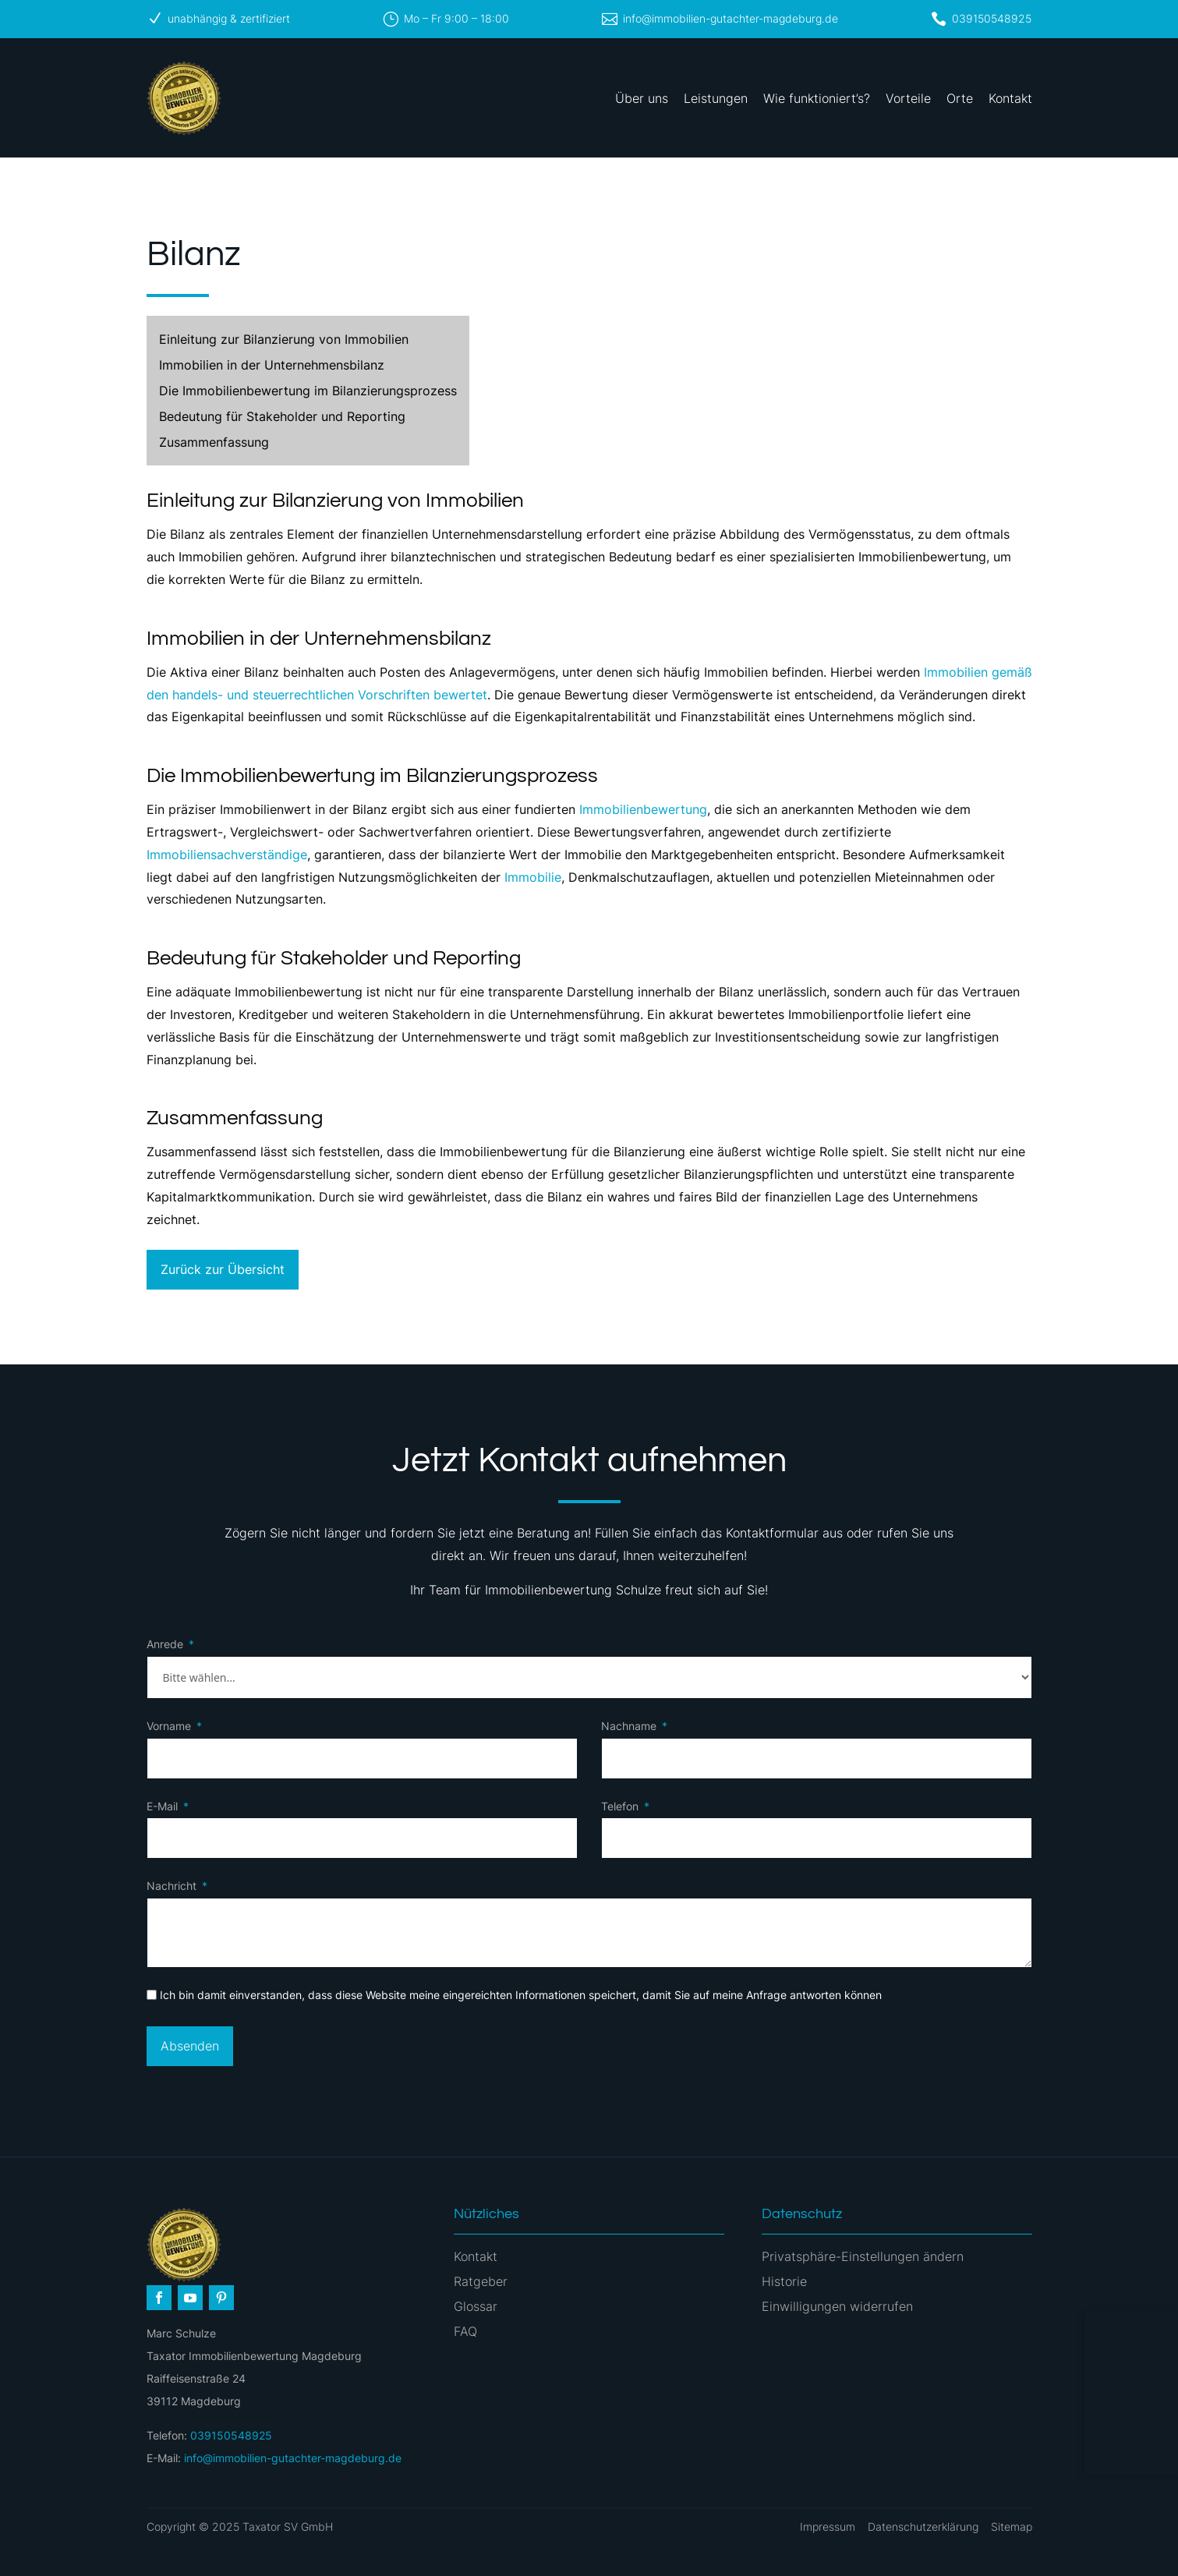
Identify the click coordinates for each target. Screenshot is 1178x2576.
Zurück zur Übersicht (223, 1269)
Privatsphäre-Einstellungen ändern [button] (863, 2256)
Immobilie (532, 877)
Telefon (620, 1806)
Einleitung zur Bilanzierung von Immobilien (284, 339)
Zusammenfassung (214, 442)
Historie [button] (784, 2281)
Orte (959, 98)
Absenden (190, 2046)
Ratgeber (481, 2281)
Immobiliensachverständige (227, 854)
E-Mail (162, 1806)
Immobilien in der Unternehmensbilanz (271, 365)
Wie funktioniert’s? (816, 98)
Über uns (641, 98)
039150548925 (991, 18)
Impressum (827, 2526)
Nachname (628, 1725)
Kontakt (1010, 98)
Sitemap (1011, 2526)
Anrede (165, 1644)
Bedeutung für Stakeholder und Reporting (282, 416)
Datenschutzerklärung (923, 2526)
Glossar (475, 2306)
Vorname (169, 1725)
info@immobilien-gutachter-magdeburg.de (730, 18)
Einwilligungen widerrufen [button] (837, 2306)
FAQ (465, 2331)
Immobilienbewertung (643, 809)
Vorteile (908, 98)
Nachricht (171, 1885)
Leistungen (716, 98)
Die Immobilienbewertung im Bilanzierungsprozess (308, 390)
